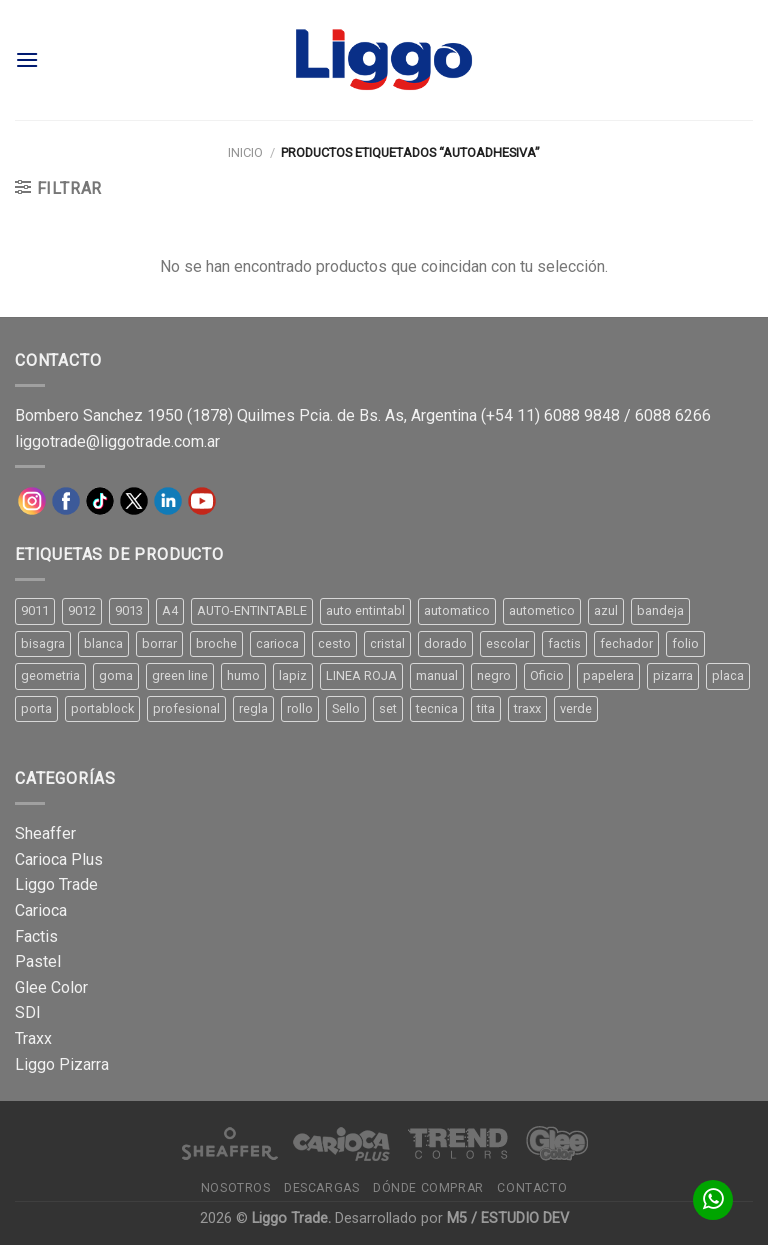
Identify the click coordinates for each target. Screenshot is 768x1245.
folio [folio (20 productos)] (685, 643)
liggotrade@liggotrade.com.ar (117, 441)
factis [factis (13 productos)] (564, 643)
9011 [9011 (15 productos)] (35, 610)
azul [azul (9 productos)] (606, 610)
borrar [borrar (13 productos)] (159, 643)
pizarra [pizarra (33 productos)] (673, 675)
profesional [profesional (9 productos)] (186, 708)
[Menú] (27, 59)
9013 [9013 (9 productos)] (129, 610)
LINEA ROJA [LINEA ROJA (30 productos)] (361, 675)
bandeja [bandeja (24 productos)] (660, 610)
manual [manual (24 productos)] (437, 675)
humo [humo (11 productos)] (243, 675)
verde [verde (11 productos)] (576, 708)
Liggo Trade (56, 884)
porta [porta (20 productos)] (36, 708)
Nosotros (236, 1188)
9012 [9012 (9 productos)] (82, 610)
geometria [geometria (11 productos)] (50, 675)
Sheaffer (45, 833)
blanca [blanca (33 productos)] (103, 643)
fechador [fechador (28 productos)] (626, 643)
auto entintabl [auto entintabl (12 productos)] (365, 610)
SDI (28, 1012)
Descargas (322, 1188)
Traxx (33, 1038)
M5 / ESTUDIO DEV (508, 1218)
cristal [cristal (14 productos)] (387, 643)
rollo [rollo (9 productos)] (300, 708)
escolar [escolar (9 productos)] (507, 643)
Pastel (38, 961)
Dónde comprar (428, 1188)
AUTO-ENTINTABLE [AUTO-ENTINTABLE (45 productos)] (252, 610)
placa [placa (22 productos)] (728, 675)
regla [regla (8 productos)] (253, 708)
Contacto (532, 1188)
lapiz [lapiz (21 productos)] (293, 675)
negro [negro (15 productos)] (494, 675)
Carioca (41, 910)
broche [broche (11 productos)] (216, 643)
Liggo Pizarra (62, 1064)
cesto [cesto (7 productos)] (334, 643)
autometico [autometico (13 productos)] (542, 610)
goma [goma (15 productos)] (116, 675)
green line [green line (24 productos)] (180, 675)
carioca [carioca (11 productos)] (277, 643)
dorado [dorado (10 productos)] (445, 643)
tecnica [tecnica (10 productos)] (437, 708)
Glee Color (51, 987)
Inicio (245, 152)
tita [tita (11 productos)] (486, 708)
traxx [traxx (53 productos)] (527, 708)
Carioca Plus (59, 859)
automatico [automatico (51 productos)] (457, 610)
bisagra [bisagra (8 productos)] (43, 643)
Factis (36, 936)
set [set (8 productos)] (388, 708)
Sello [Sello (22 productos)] (346, 708)
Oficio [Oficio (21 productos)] (547, 675)
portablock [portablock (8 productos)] (102, 708)
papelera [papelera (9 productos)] (608, 675)
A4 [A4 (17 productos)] (170, 610)
